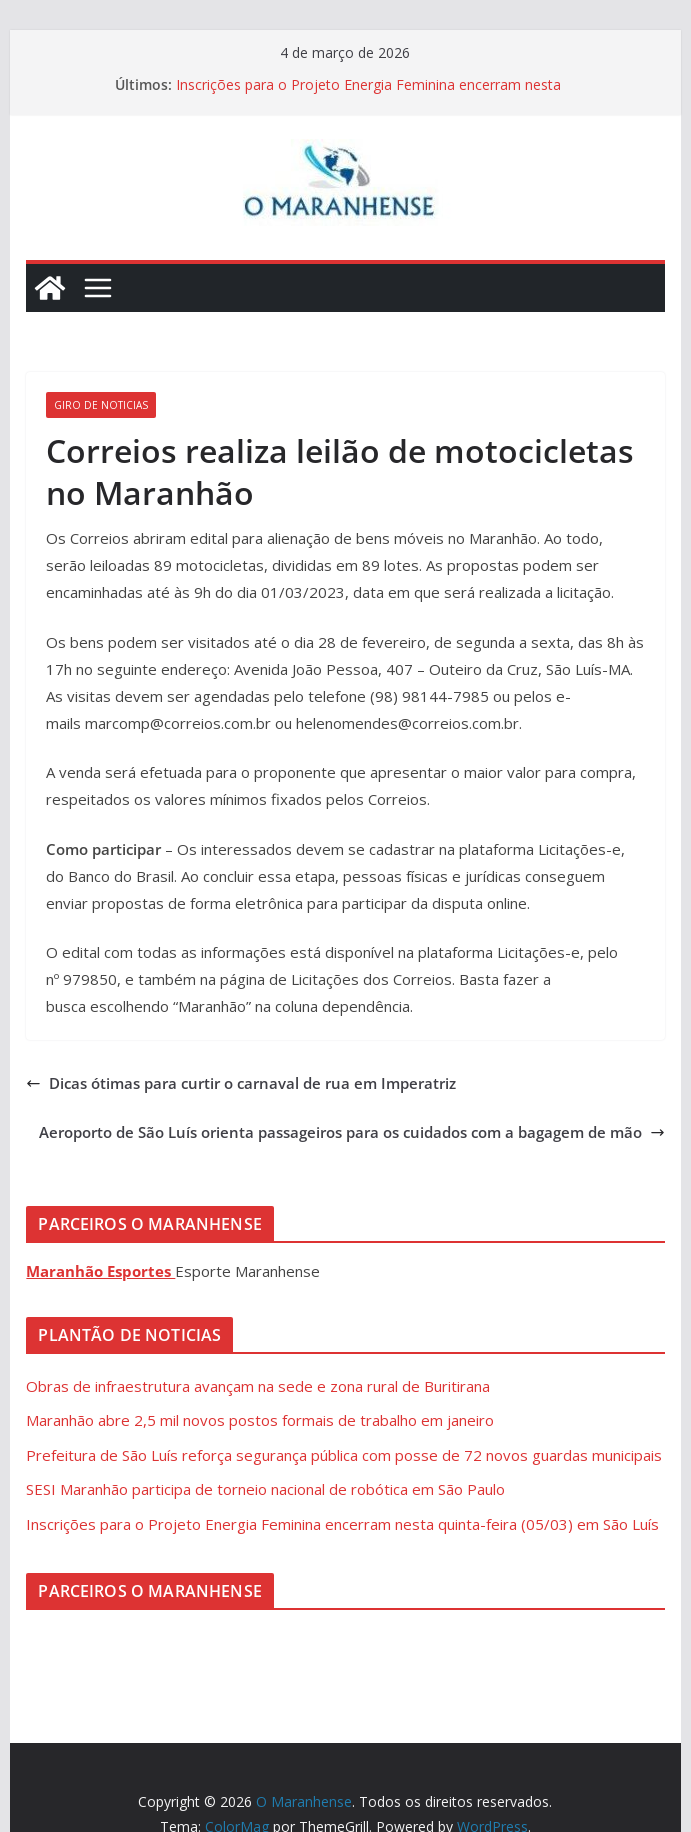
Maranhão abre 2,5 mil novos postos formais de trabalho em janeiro (260, 1420)
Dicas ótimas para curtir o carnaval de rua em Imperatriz (241, 1083)
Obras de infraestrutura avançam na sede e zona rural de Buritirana (258, 1386)
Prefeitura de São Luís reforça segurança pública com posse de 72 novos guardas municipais (344, 1455)
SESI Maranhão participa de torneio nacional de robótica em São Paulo (265, 1489)
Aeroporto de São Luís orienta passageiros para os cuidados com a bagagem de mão (352, 1132)
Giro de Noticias (101, 405)
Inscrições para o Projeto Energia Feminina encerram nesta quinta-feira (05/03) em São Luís (368, 94)
